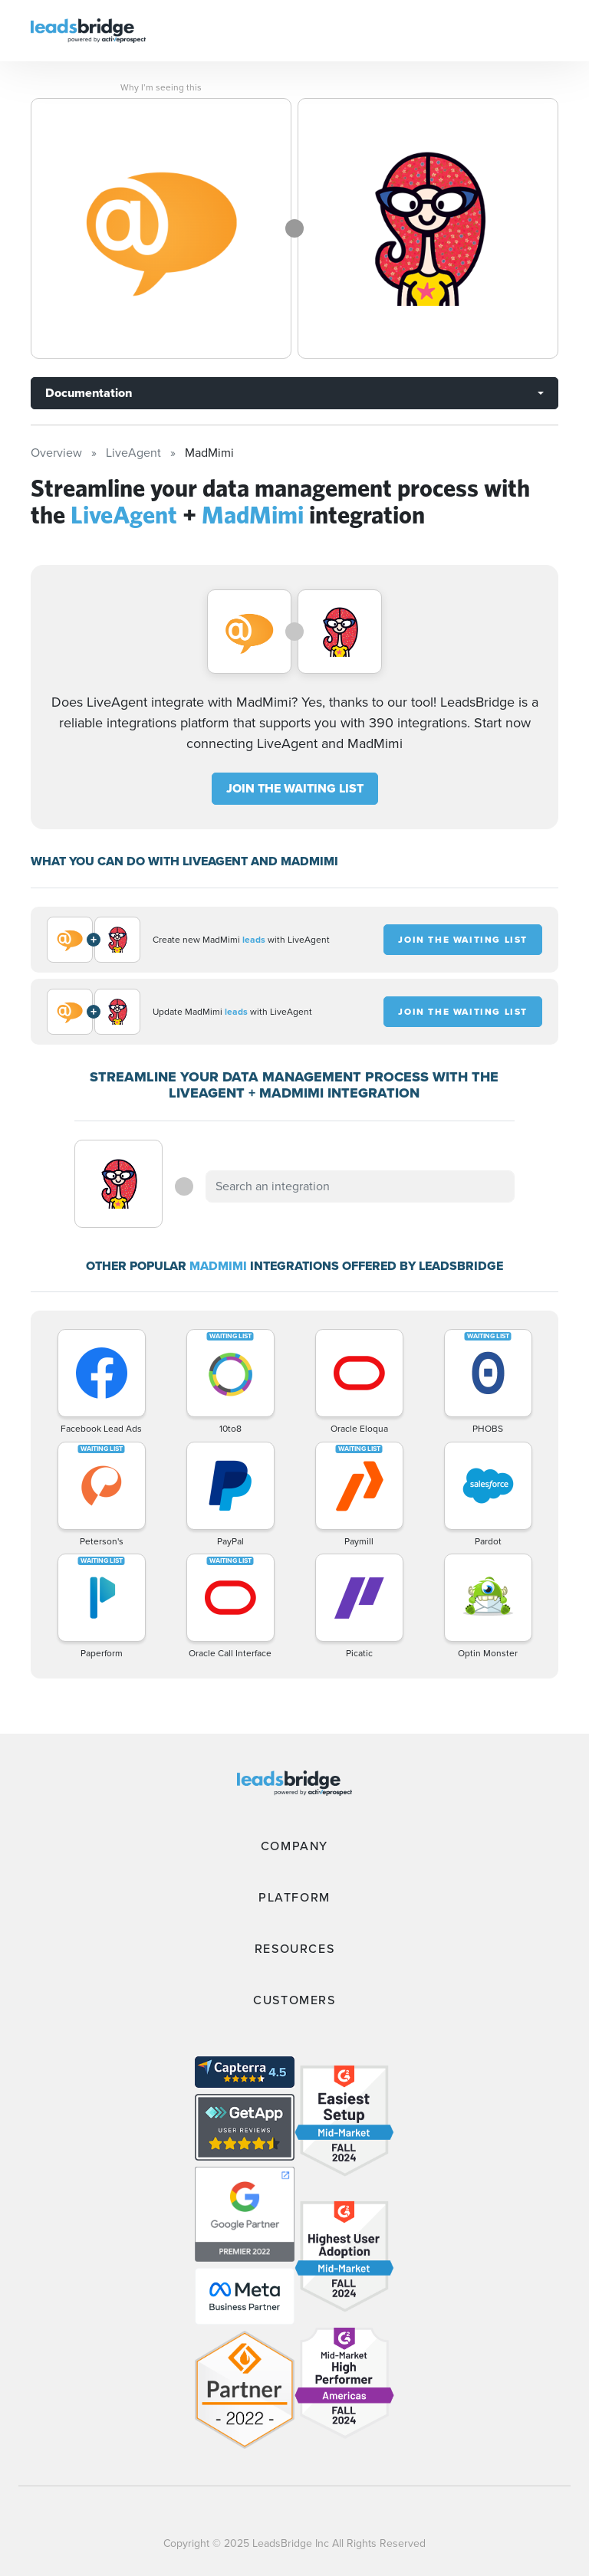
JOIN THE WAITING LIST (295, 788)
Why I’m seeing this (161, 87)
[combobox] (360, 1186)
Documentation (88, 393)
